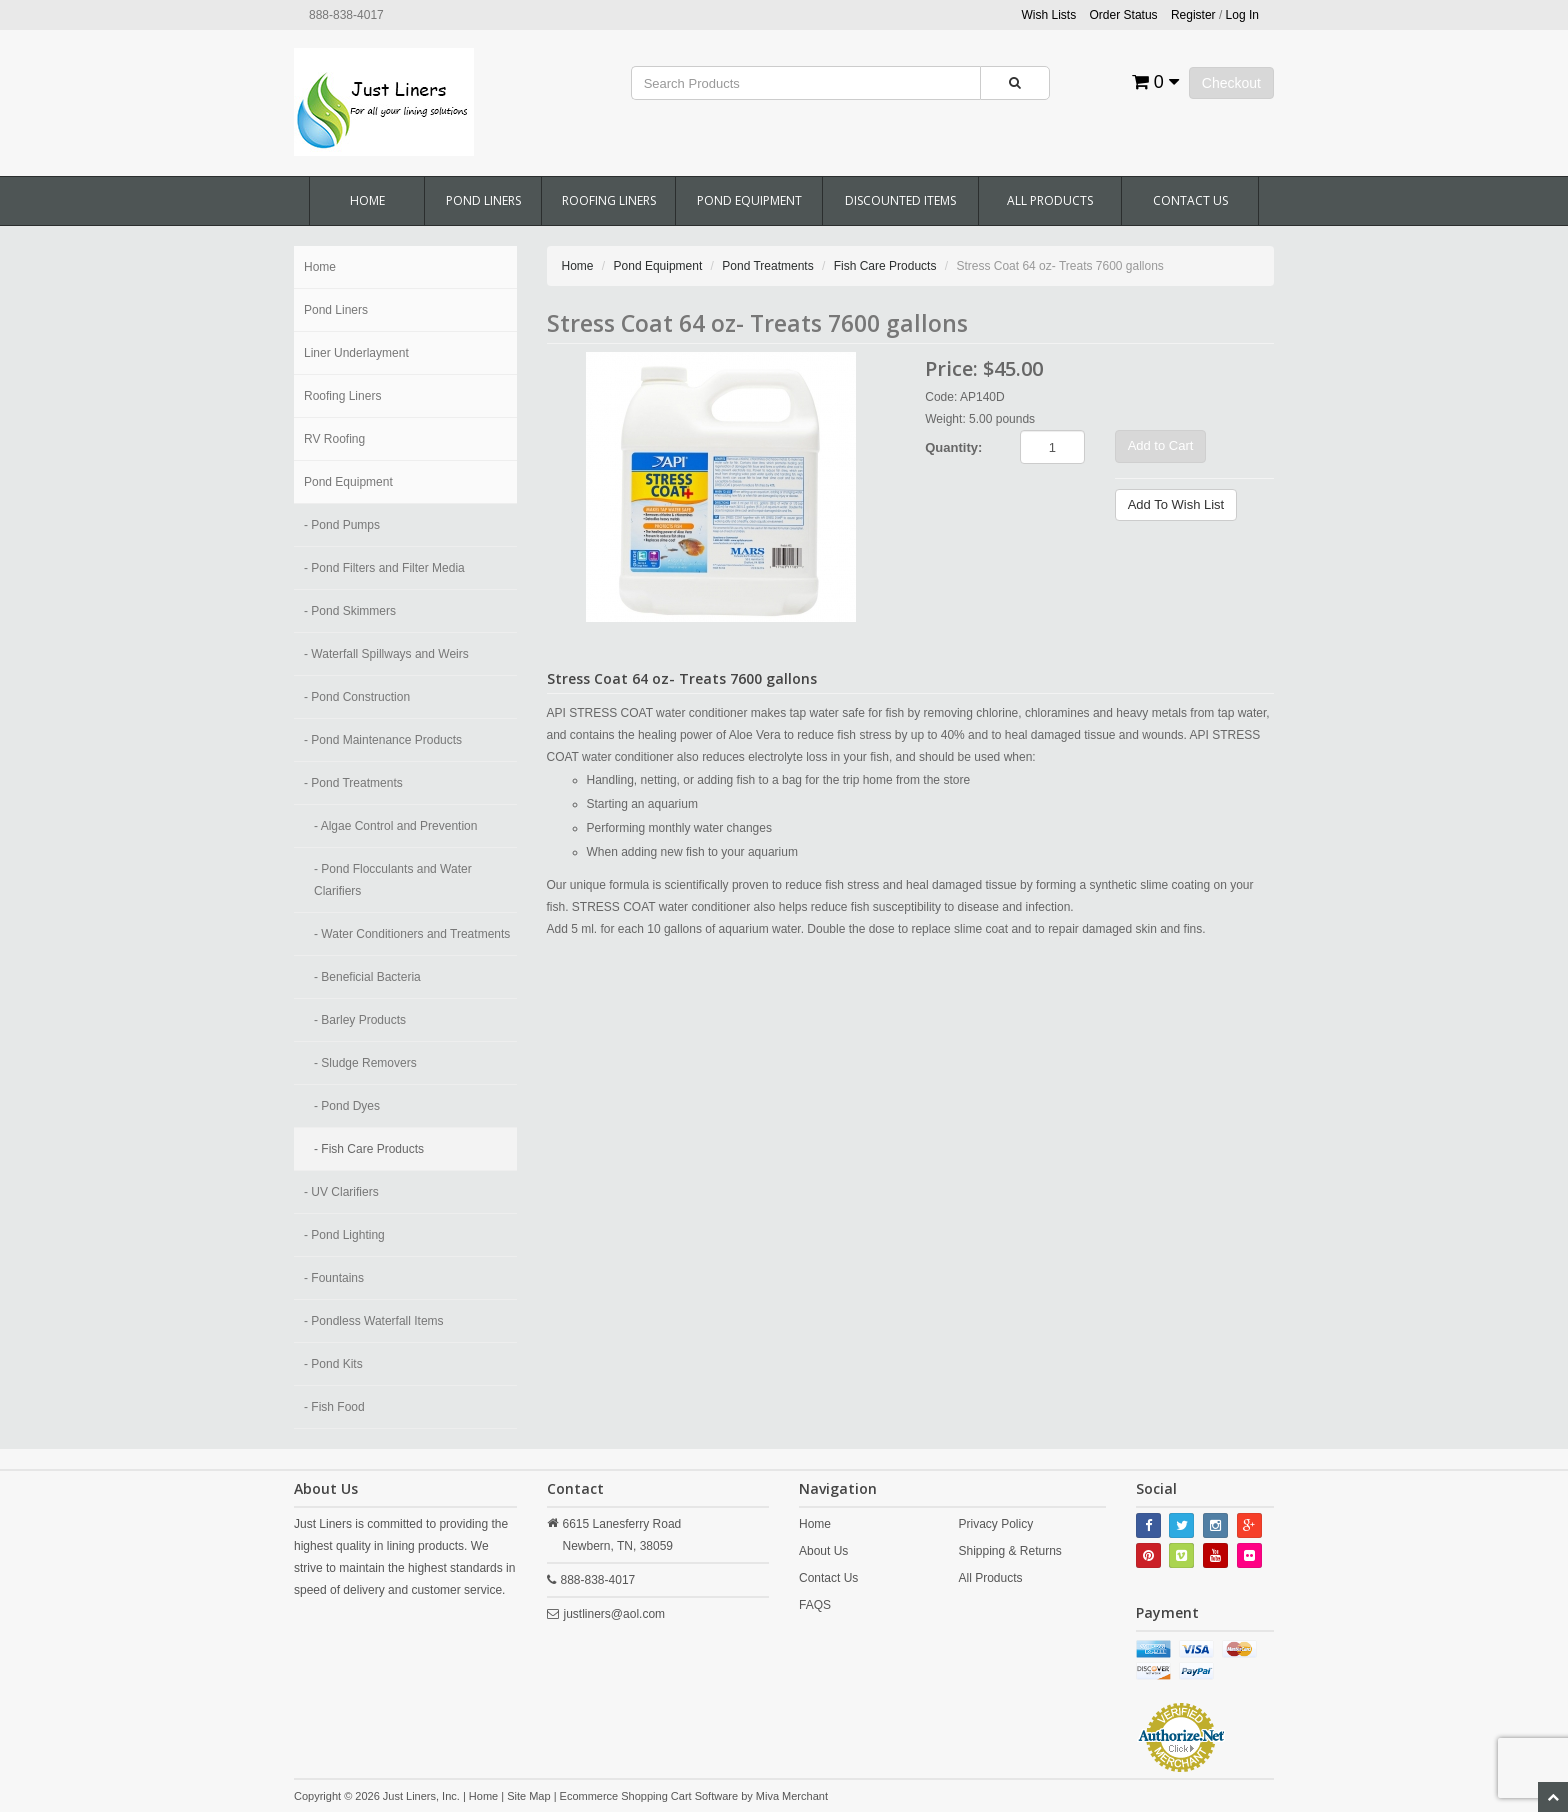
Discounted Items (900, 200)
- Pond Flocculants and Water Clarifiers (393, 880)
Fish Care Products (885, 266)
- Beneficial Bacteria (367, 977)
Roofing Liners (609, 200)
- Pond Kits (333, 1364)
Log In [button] (1242, 15)
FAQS (815, 1605)
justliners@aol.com (615, 1614)
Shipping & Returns (1009, 1551)
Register (1193, 15)
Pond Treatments (767, 266)
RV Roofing (334, 439)
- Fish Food (334, 1407)
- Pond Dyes (347, 1106)
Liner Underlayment (356, 353)
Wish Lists (1049, 15)
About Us (823, 1551)
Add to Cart (1161, 445)
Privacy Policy (995, 1524)
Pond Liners (483, 200)
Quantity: (953, 447)
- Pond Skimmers (350, 611)
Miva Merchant (792, 1796)
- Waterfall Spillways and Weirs (386, 654)
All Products (1050, 200)
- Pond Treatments (353, 783)
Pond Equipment (749, 200)
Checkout (1231, 83)
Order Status (1124, 15)
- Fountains (334, 1278)
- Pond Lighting (344, 1235)
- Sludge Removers (365, 1063)
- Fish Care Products (369, 1149)
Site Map (528, 1796)
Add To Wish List (1176, 504)
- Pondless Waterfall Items (374, 1321)
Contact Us (1190, 200)
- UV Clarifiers (341, 1192)
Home (367, 200)
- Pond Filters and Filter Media (384, 568)
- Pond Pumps (342, 525)
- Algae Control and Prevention (395, 826)
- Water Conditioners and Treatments (412, 934)
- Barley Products (360, 1020)
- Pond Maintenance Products (383, 740)
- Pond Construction (357, 697)
